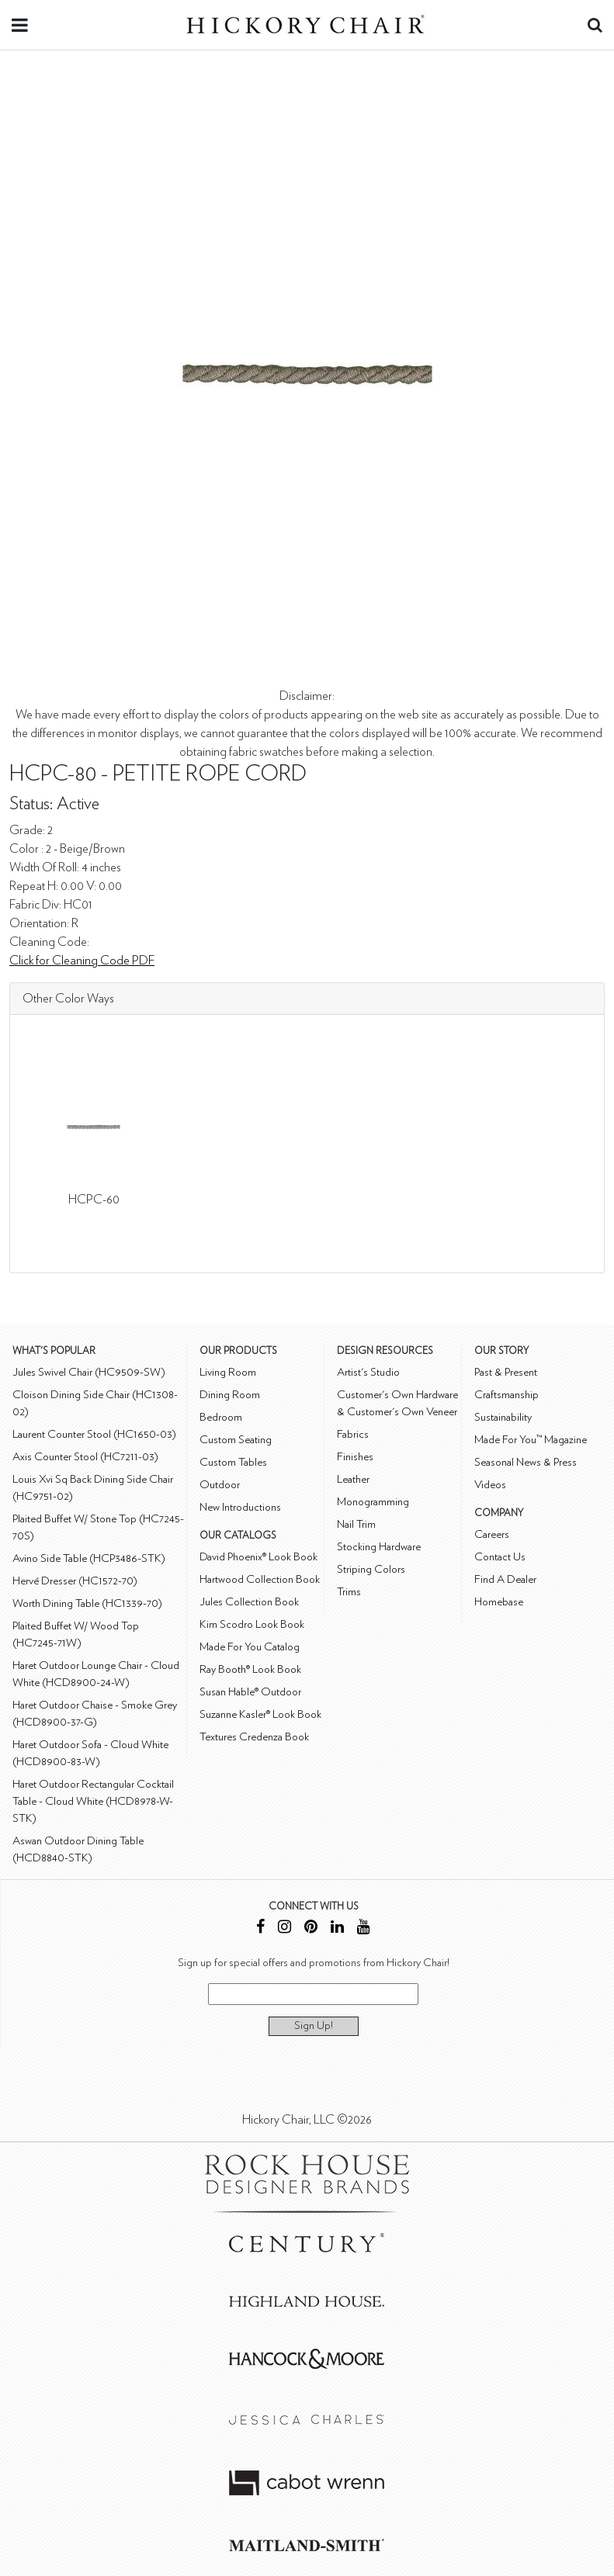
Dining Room (229, 1395)
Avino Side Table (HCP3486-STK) (88, 1558)
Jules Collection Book (249, 1602)
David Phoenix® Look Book (258, 1557)
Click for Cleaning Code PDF (81, 960)
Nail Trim (356, 1524)
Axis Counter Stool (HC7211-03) (85, 1457)
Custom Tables (233, 1462)
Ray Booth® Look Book (250, 1669)
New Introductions (240, 1507)
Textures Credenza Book (254, 1737)
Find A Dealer (505, 1579)
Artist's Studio (368, 1372)
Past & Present (505, 1372)
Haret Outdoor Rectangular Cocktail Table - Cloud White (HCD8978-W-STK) (93, 1801)
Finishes (355, 1457)
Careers (491, 1534)
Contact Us (500, 1557)
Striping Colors (371, 1569)
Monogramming (373, 1502)
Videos (490, 1485)
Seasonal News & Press (525, 1462)
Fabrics (353, 1434)
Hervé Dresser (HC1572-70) (74, 1581)
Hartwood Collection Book (259, 1579)
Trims (349, 1592)
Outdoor (219, 1485)
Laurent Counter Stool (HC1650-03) (94, 1434)
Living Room (227, 1372)
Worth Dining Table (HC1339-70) (87, 1603)
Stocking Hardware (379, 1547)
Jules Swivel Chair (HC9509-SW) (88, 1372)
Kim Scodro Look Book (251, 1624)
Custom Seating (235, 1440)
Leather (353, 1479)
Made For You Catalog (249, 1647)
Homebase (498, 1602)
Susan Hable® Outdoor (250, 1692)
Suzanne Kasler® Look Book (260, 1714)
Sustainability (503, 1417)
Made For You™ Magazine (530, 1440)
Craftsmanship (506, 1395)
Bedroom (220, 1417)
